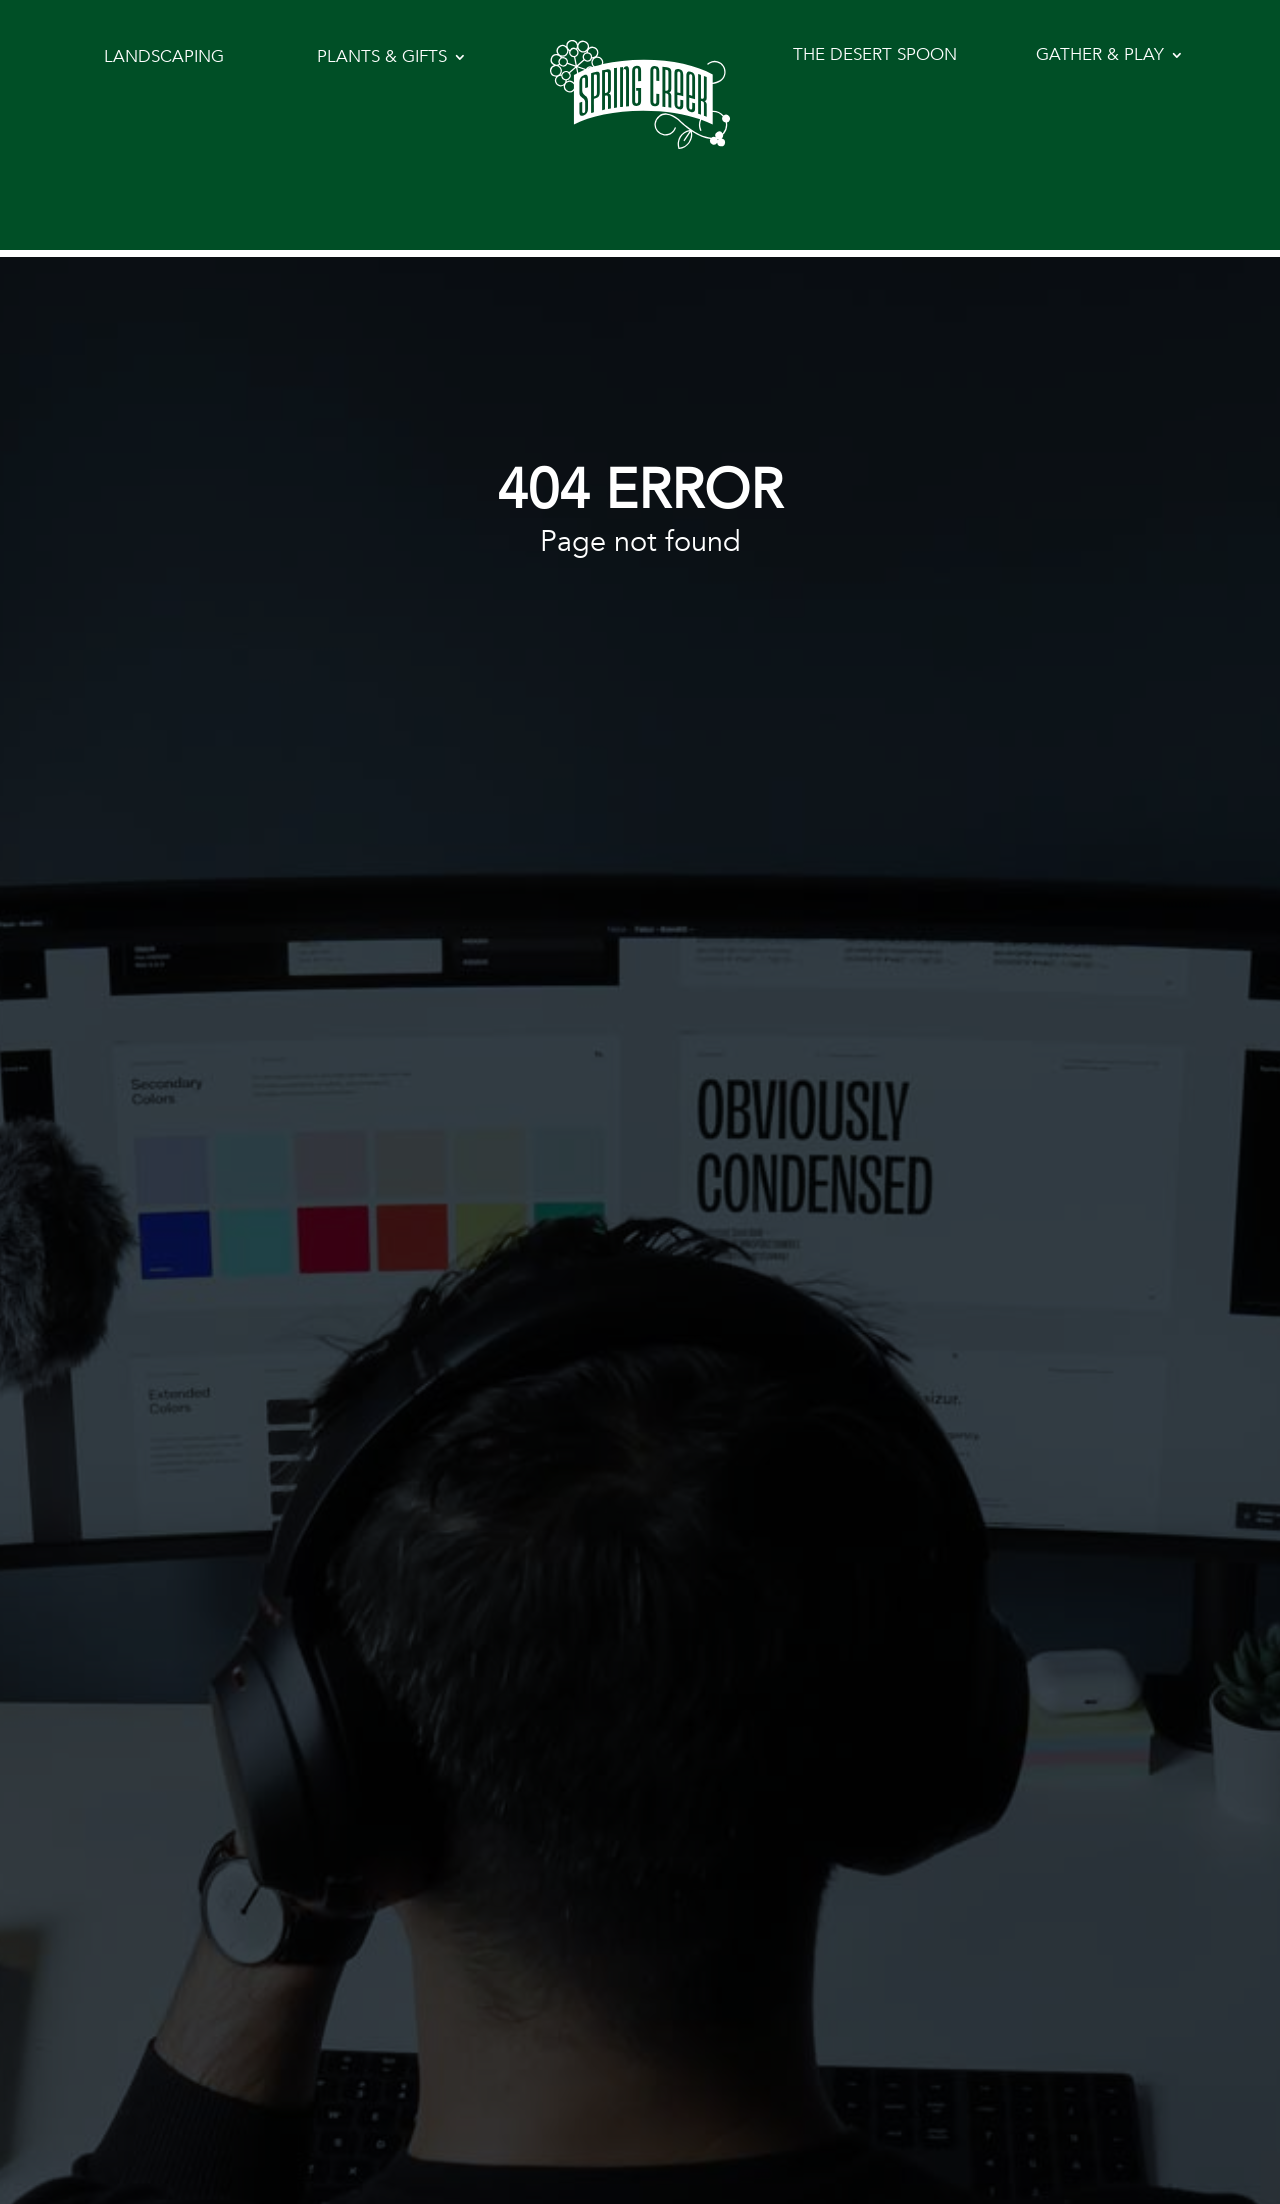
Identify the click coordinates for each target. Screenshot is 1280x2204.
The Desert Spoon (875, 57)
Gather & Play (1100, 57)
